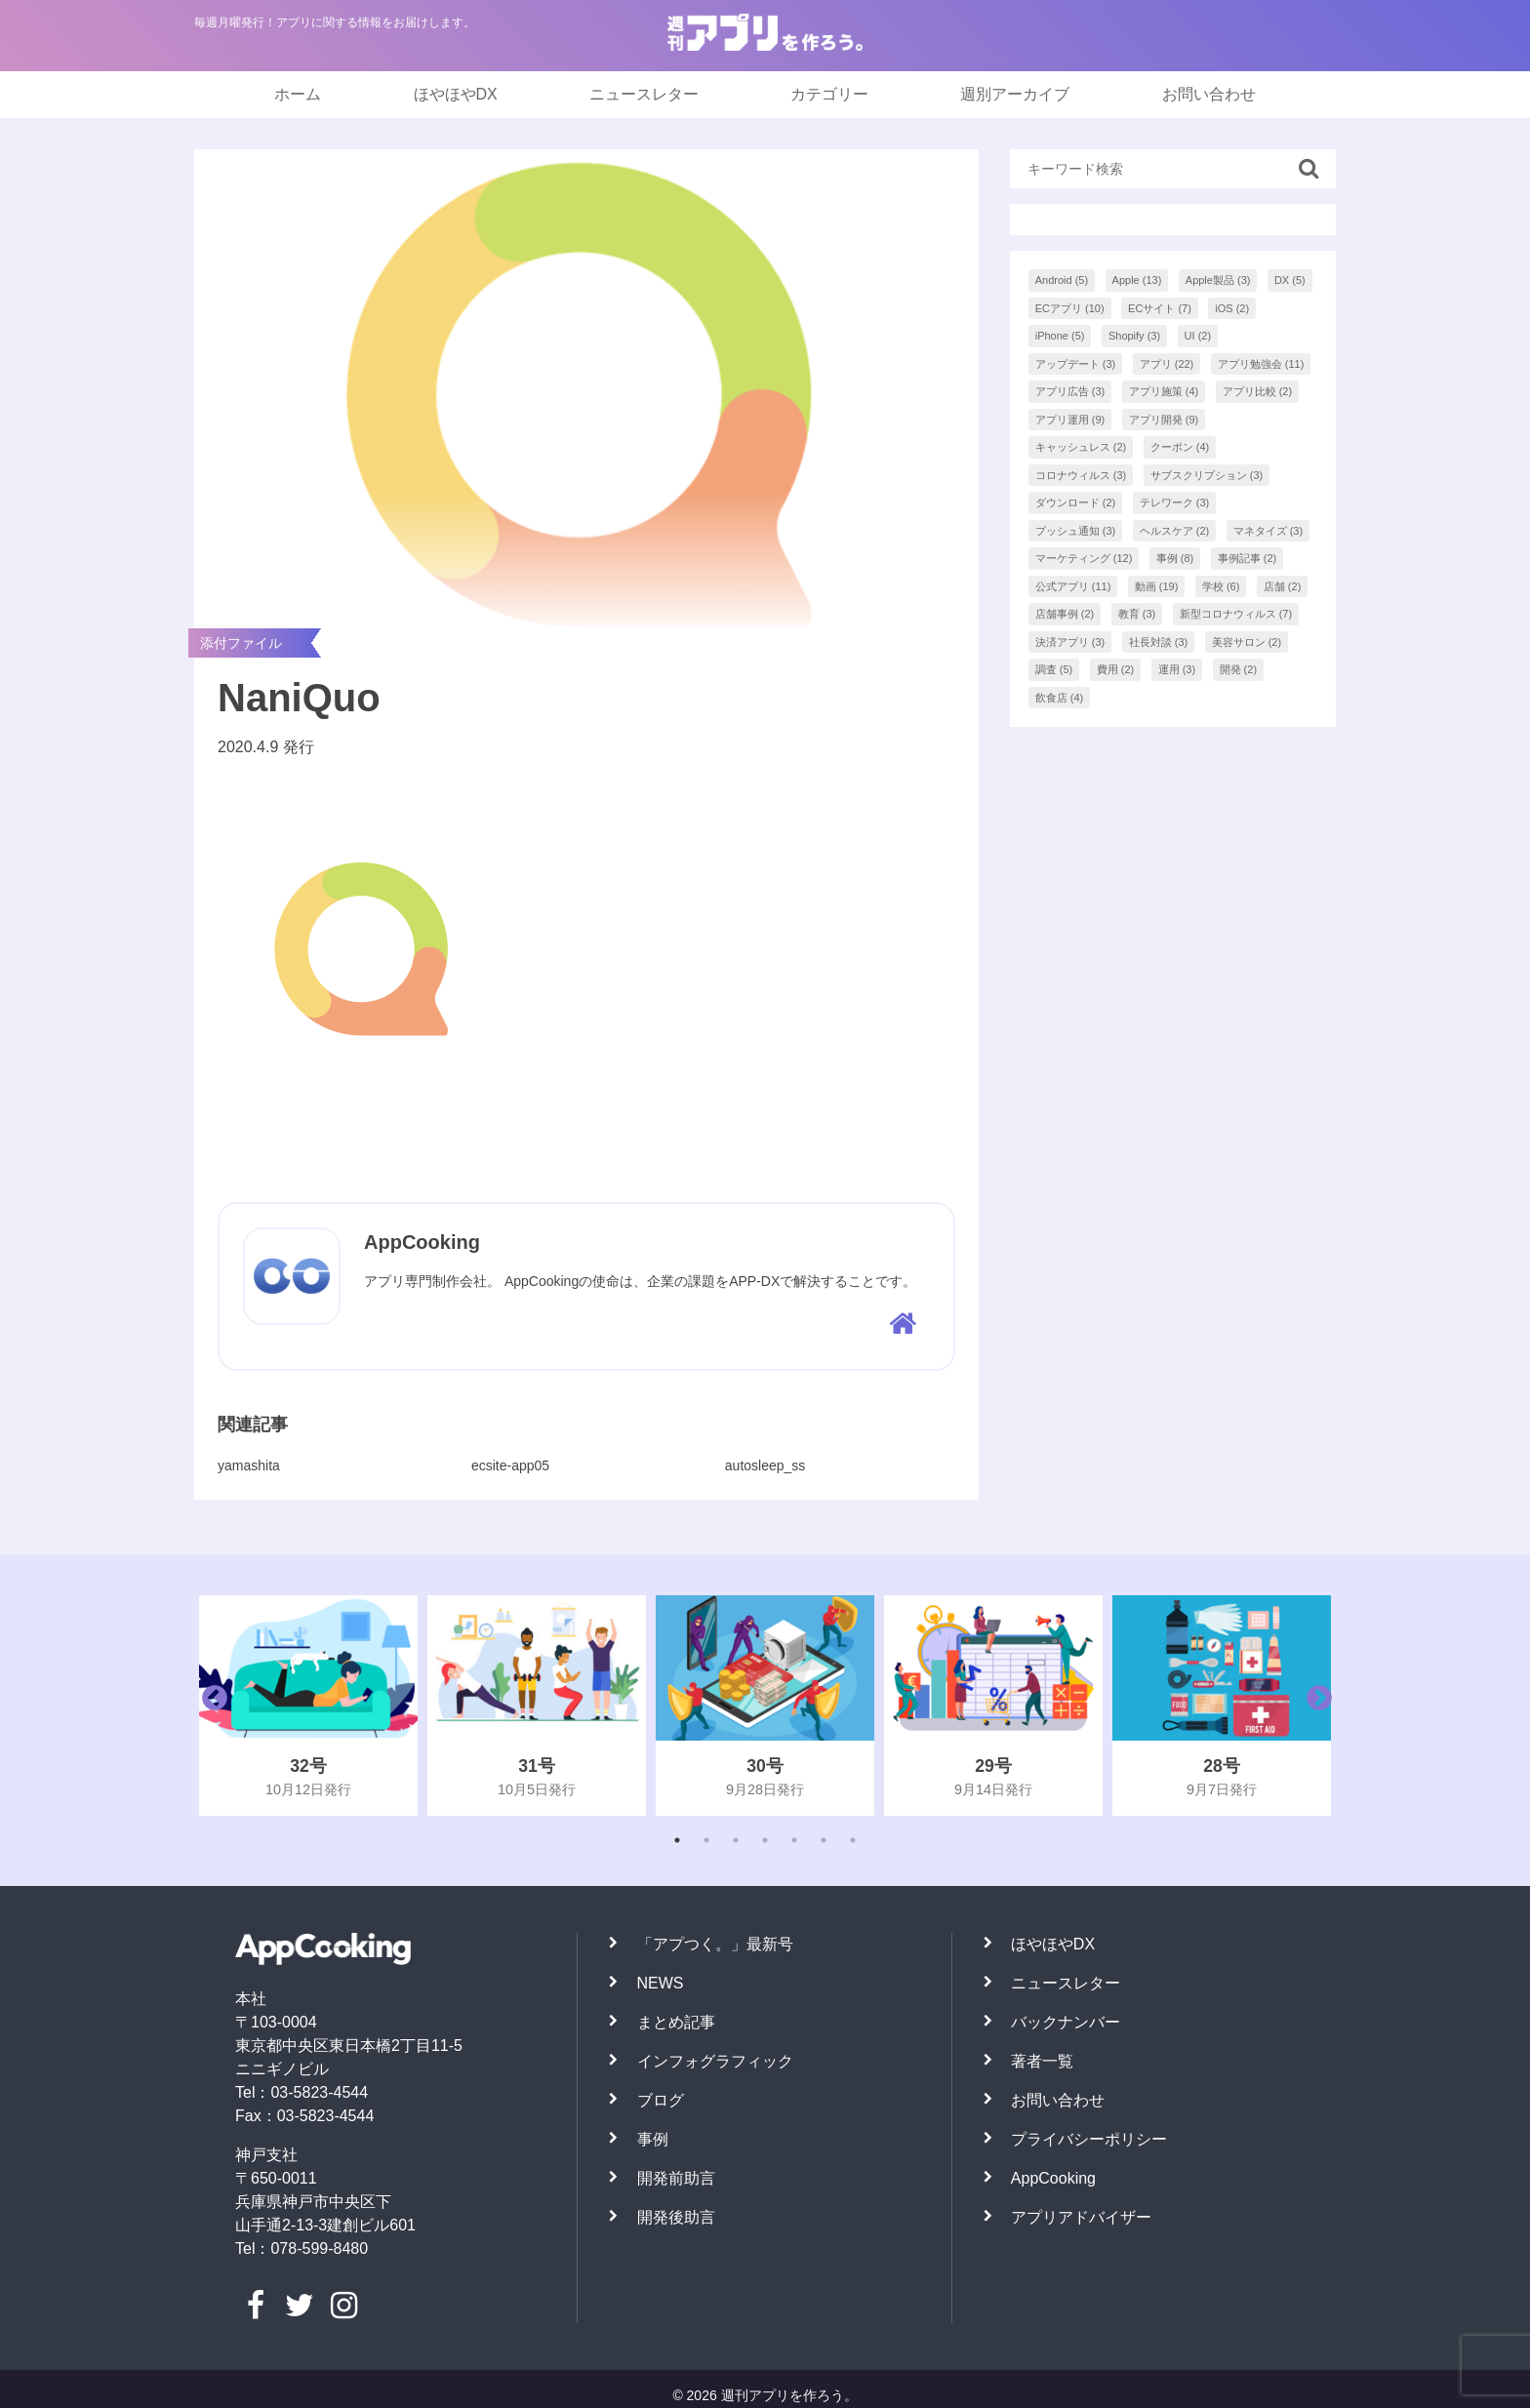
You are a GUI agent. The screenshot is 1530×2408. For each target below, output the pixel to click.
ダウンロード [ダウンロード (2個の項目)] (1075, 502)
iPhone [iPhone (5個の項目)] (1060, 335)
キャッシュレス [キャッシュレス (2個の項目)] (1081, 447)
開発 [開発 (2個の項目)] (1239, 669)
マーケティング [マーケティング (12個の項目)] (1084, 558)
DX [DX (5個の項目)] (1290, 280)
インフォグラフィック (715, 2061)
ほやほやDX (456, 94)
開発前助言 (676, 2178)
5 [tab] (794, 1840)
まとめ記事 (676, 2022)
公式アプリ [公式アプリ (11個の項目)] (1073, 586)
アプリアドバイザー (1081, 2217)
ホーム (297, 94)
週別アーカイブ (1014, 94)
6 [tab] (823, 1840)
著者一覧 (1042, 2061)
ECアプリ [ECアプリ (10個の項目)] (1070, 308)
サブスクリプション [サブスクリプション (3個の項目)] (1207, 475)
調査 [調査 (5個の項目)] (1054, 669)
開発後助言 (676, 2217)
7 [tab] (853, 1840)
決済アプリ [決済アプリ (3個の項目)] (1070, 642)
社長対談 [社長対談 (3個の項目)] (1158, 642)
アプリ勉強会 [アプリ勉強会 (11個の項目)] (1261, 364)
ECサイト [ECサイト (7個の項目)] (1159, 308)
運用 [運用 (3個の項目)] (1177, 669)
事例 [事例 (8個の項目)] (1175, 558)
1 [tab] (677, 1840)
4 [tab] (765, 1840)
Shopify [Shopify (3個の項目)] (1134, 335)
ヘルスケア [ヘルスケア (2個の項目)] (1175, 531)
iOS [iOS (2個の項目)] (1232, 308)
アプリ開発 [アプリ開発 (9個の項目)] (1164, 419)
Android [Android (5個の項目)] (1061, 280)
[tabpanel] (308, 1705)
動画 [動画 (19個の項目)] (1157, 586)
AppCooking (1053, 2178)
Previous (210, 1705)
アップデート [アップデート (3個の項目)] (1075, 364)
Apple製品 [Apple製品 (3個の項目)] (1218, 280)
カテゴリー (829, 94)
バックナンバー (1065, 2022)
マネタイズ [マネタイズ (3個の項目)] (1268, 531)
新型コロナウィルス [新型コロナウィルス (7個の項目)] (1236, 614)
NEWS (660, 1983)
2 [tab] (706, 1840)
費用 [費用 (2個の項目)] (1116, 669)
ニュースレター (644, 94)
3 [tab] (735, 1840)
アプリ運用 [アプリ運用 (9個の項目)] (1070, 419)
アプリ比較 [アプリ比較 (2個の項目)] (1258, 391)
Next (1314, 1705)
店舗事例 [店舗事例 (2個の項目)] (1065, 614)
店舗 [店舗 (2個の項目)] (1283, 586)
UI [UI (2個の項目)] (1198, 335)
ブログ (660, 2100)
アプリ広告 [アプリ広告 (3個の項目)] (1070, 391)
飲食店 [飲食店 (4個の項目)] (1059, 697)
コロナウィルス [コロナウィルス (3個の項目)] (1081, 475)
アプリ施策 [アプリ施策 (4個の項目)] (1164, 391)
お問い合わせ (1209, 94)
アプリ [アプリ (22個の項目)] (1167, 364)
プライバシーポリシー (1089, 2139)
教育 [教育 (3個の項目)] (1137, 614)
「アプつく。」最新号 (715, 1944)
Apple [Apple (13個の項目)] (1137, 280)
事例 (652, 2139)
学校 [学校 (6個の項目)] (1221, 586)
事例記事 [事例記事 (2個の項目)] (1247, 558)
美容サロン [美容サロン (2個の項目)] (1247, 642)
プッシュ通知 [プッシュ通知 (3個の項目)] (1075, 531)
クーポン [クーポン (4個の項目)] (1180, 447)
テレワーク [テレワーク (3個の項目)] (1175, 502)
